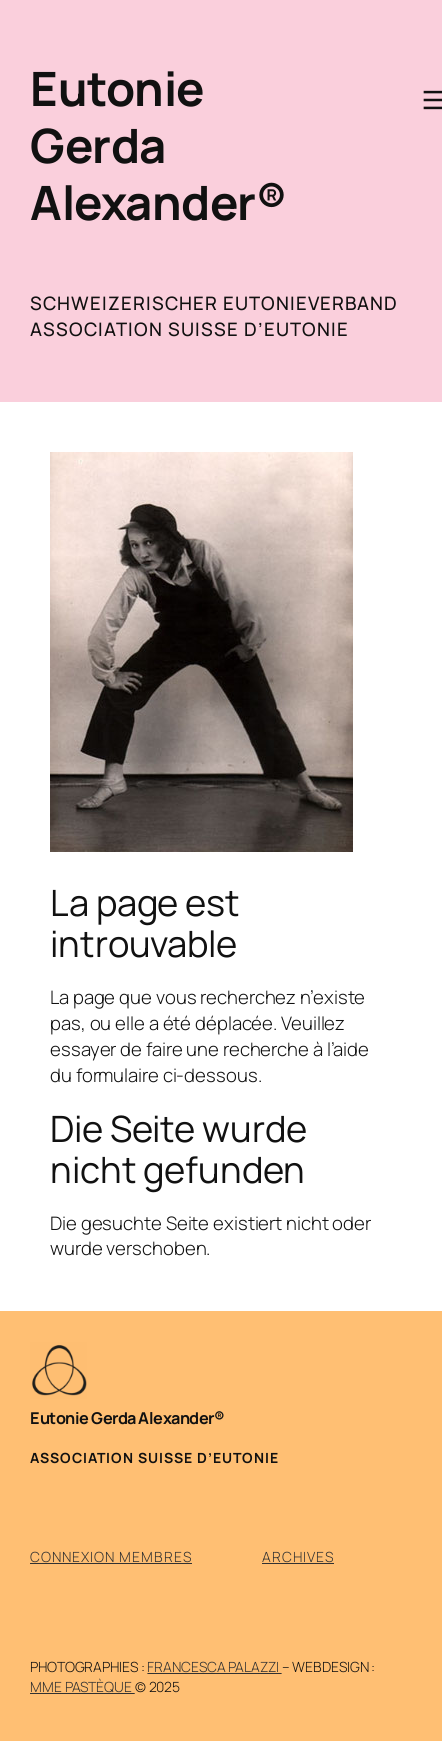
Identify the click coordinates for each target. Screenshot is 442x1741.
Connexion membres (111, 1556)
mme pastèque (82, 1686)
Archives (298, 1556)
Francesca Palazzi (214, 1666)
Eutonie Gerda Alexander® (158, 145)
